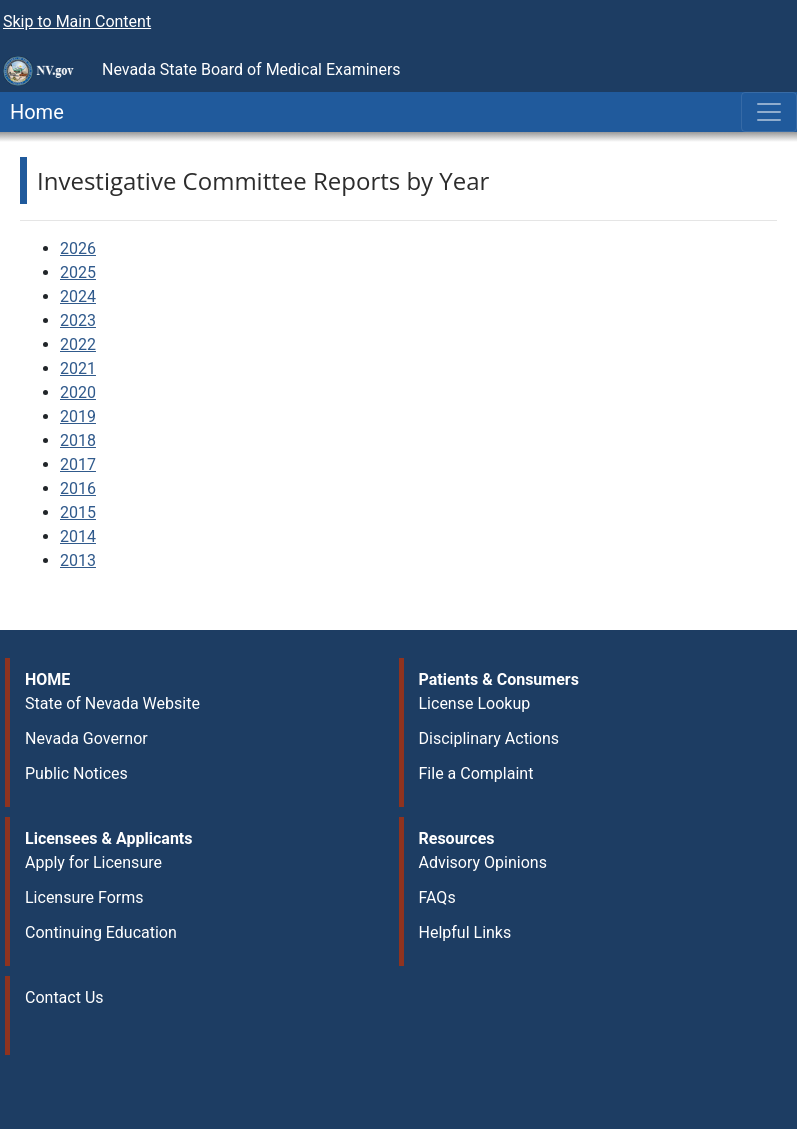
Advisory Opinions (483, 862)
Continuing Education (101, 932)
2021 (78, 368)
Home (32, 112)
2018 (78, 440)
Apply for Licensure (93, 862)
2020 (78, 392)
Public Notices (76, 773)
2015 (78, 512)
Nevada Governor (86, 738)
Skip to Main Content (77, 21)
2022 (78, 344)
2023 (78, 320)
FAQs (437, 897)
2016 (78, 488)
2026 (78, 248)
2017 (78, 464)
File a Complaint (476, 773)
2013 (78, 560)
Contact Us (64, 997)
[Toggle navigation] (769, 112)
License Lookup (475, 703)
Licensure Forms (84, 897)
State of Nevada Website (112, 703)
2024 (78, 296)
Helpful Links (465, 932)
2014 (78, 536)
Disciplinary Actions (489, 738)
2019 (78, 416)
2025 (78, 272)
